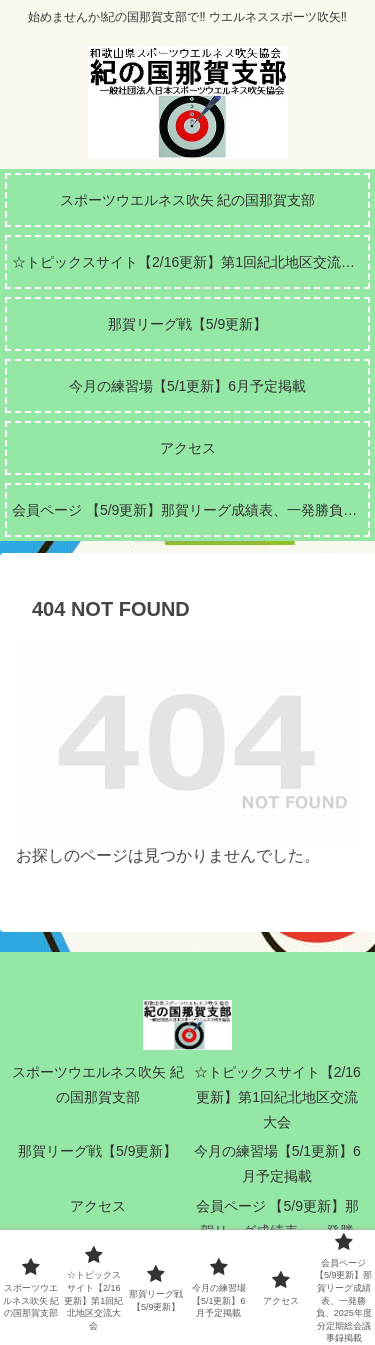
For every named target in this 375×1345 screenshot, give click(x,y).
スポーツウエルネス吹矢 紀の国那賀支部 (98, 1084)
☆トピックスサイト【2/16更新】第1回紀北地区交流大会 (277, 1097)
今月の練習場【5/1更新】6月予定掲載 (277, 1163)
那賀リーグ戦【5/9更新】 (97, 1151)
